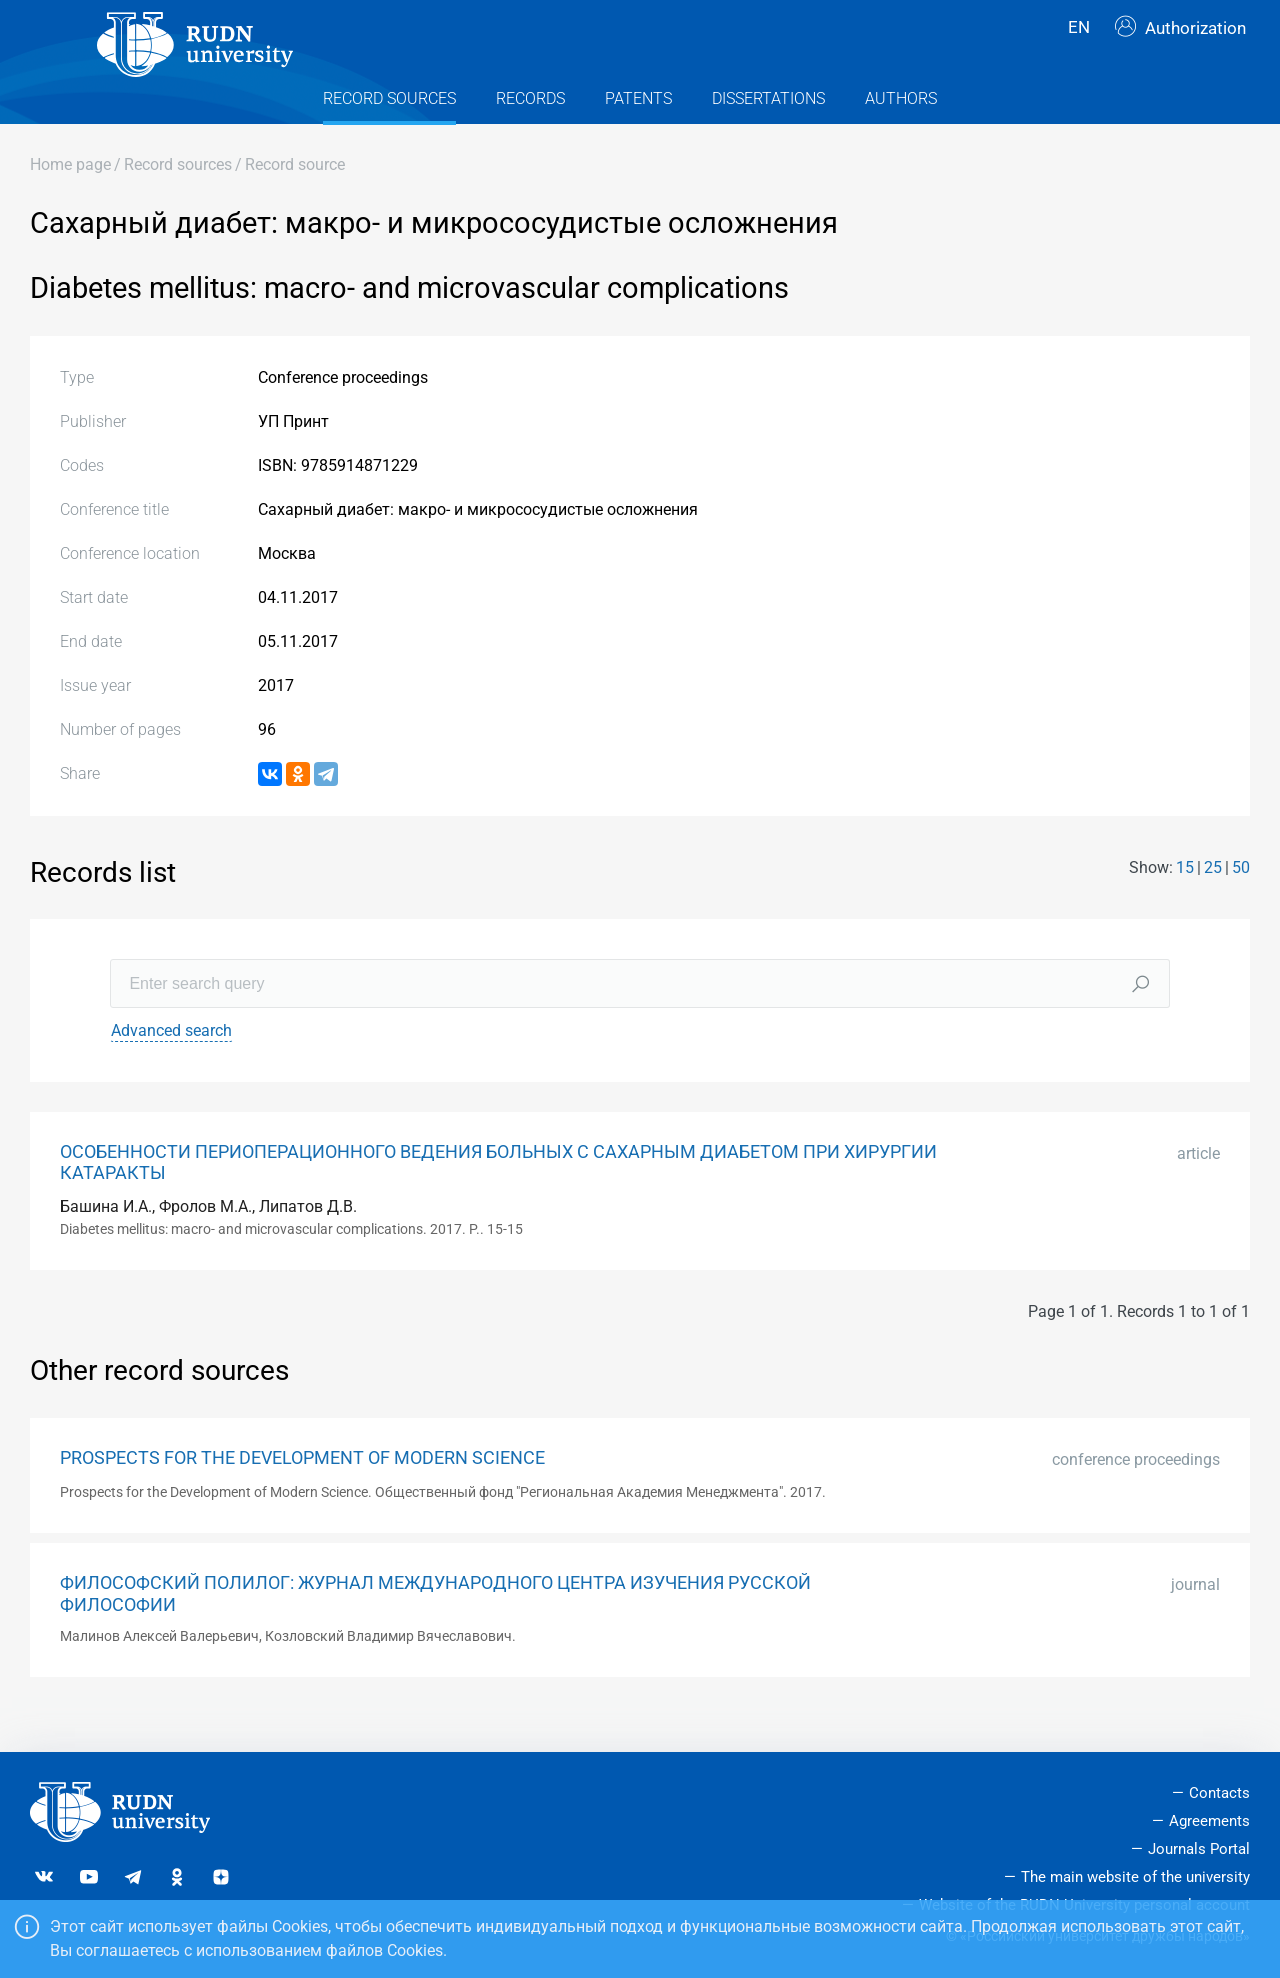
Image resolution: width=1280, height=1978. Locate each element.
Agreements (1209, 1822)
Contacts (1219, 1794)
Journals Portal (1199, 1849)
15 (1185, 902)
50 (1241, 902)
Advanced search (171, 1066)
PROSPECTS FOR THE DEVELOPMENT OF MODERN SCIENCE (302, 1493)
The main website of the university (1135, 1877)
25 (1213, 902)
